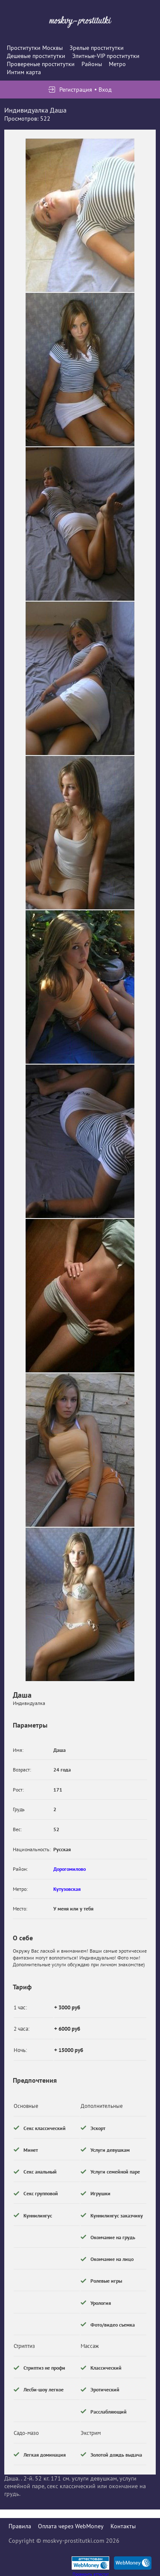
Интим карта (24, 72)
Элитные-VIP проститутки (106, 56)
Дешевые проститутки (36, 56)
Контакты (123, 2526)
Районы (91, 64)
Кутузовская (67, 1889)
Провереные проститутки (41, 64)
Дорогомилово (69, 1869)
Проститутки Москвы (35, 48)
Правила (20, 2526)
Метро (117, 64)
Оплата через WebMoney (71, 2526)
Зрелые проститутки (97, 48)
